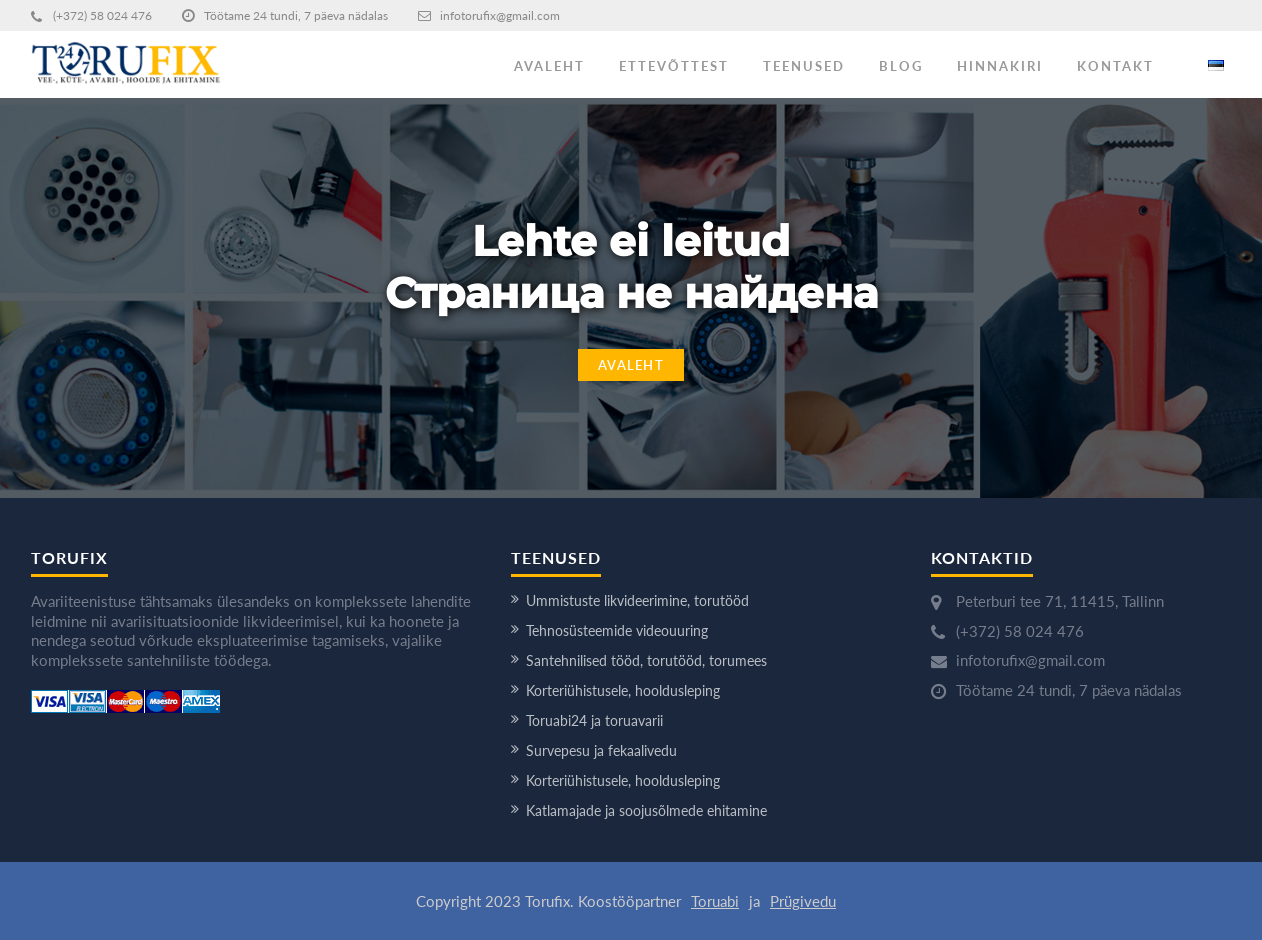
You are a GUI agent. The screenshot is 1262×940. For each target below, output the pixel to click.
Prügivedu (803, 901)
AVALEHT (549, 66)
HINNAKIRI (1000, 66)
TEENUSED (804, 66)
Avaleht (631, 365)
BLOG (901, 66)
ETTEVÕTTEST (674, 66)
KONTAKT (1115, 66)
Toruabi (715, 901)
